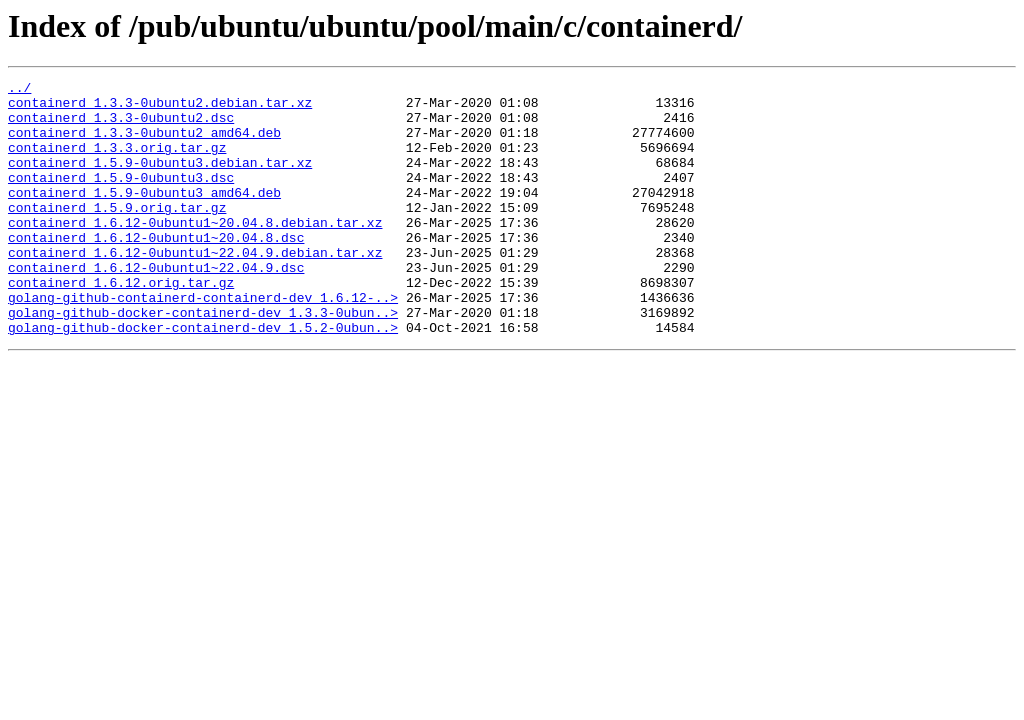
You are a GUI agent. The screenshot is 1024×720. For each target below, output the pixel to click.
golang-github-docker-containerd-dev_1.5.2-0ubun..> (203, 378)
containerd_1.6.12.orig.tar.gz (121, 324)
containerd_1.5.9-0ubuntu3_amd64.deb (144, 216)
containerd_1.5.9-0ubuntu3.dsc (121, 198)
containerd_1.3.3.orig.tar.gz (117, 162)
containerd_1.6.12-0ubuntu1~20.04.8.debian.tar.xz (195, 252)
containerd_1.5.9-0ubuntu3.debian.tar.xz (160, 180)
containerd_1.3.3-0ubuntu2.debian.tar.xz (160, 108)
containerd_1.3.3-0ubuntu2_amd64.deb (144, 144)
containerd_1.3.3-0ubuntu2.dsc (121, 126)
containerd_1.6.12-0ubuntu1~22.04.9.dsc (156, 306)
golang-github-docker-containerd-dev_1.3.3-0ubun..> (203, 360)
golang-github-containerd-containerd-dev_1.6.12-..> (203, 342)
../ (19, 90)
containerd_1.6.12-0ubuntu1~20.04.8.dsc (156, 270)
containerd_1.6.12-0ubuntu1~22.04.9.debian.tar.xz (195, 288)
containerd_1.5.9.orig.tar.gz (117, 234)
